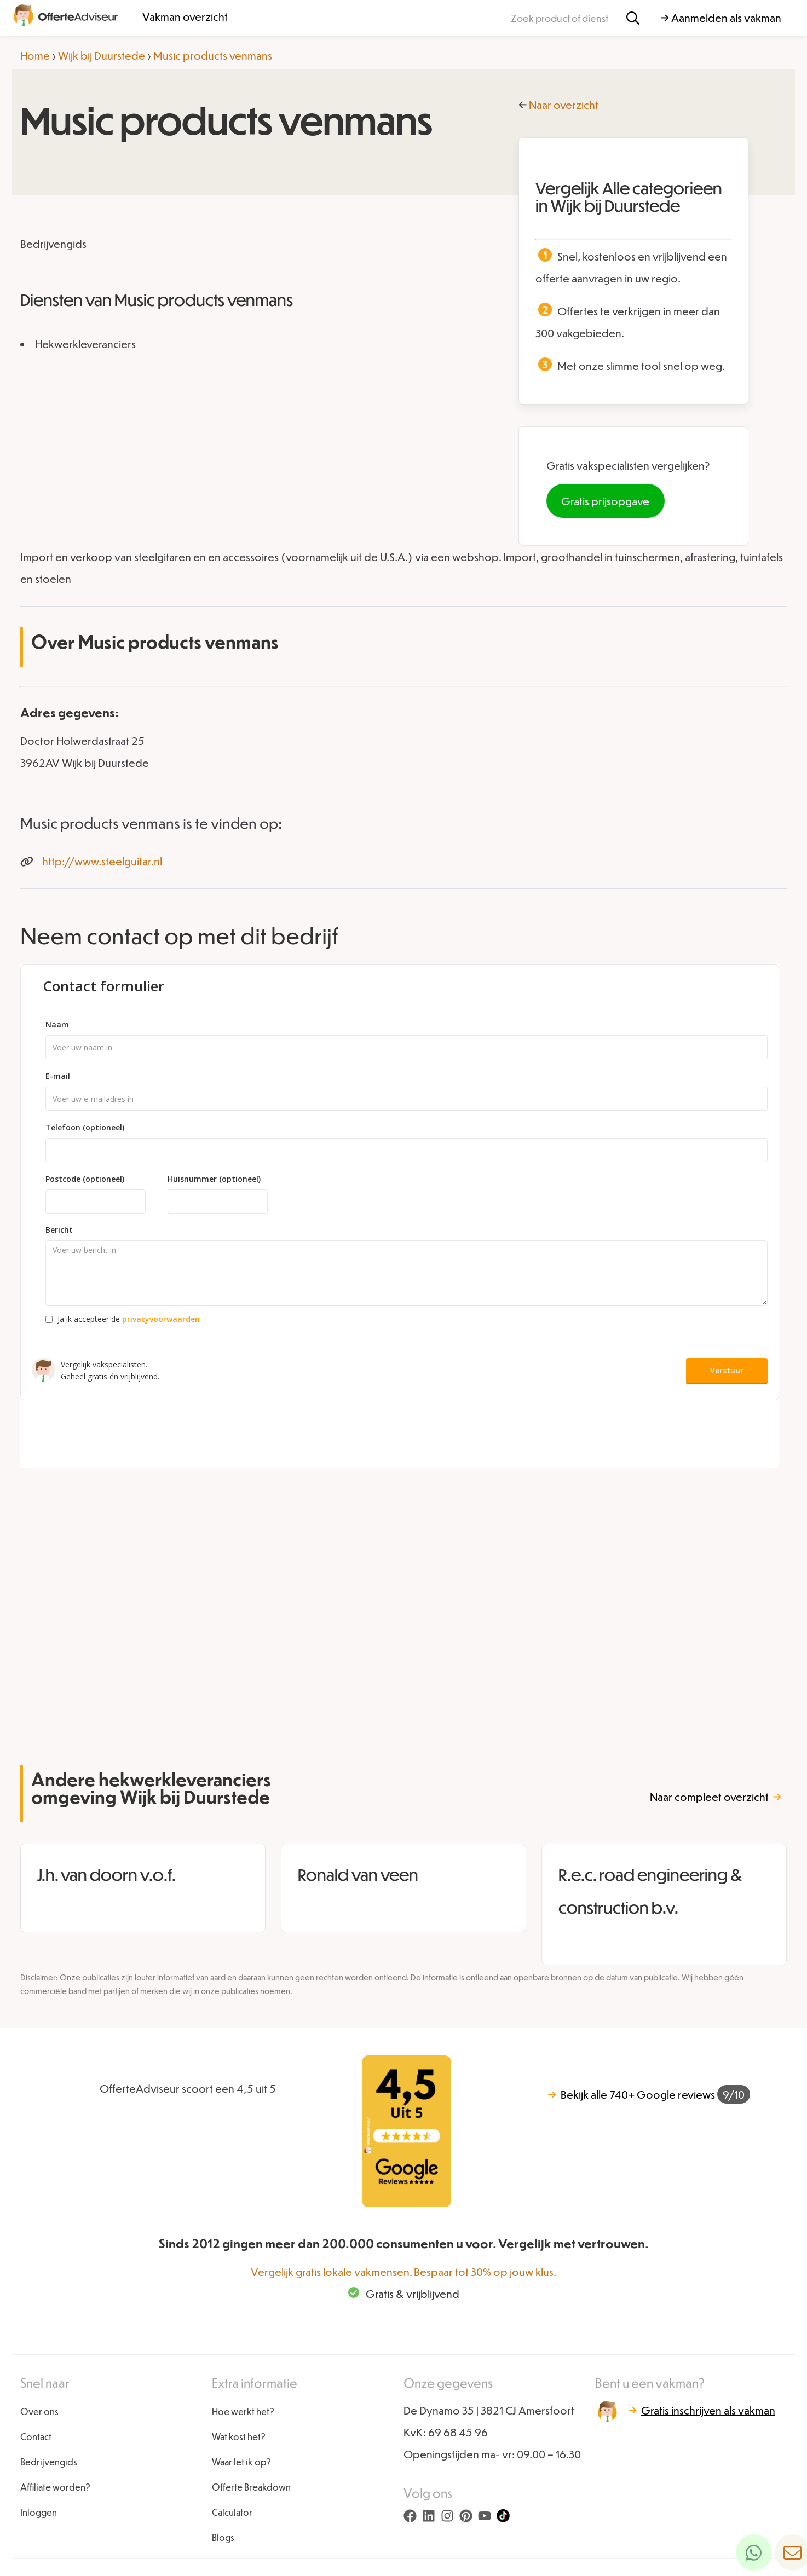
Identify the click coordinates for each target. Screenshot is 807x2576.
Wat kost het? (239, 2436)
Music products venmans (212, 55)
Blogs (223, 2537)
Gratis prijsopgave (605, 500)
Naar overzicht (563, 104)
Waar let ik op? (241, 2462)
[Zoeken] (632, 18)
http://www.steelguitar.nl (102, 861)
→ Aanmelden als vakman (721, 17)
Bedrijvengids (48, 2462)
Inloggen (38, 2512)
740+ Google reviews (649, 2094)
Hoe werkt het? (243, 2411)
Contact (35, 2436)
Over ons (39, 2411)
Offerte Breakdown (251, 2487)
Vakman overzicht (185, 16)
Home (35, 55)
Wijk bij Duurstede (101, 55)
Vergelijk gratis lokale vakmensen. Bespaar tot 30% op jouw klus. (403, 2271)
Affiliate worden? (55, 2487)
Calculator (232, 2512)
